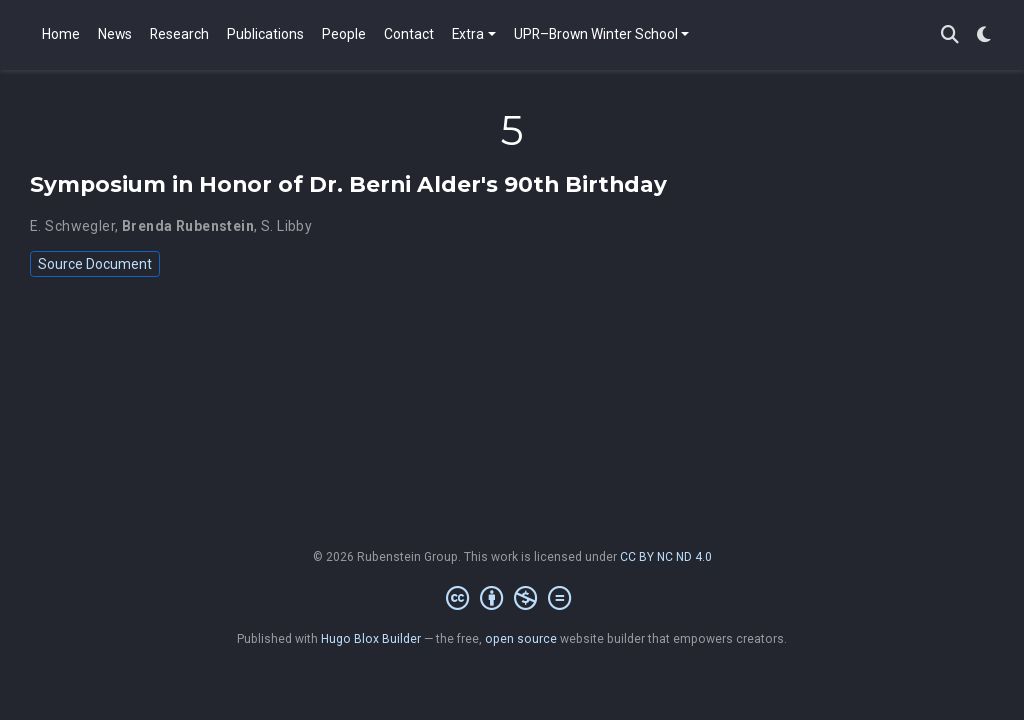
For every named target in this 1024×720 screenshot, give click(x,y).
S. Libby (286, 226)
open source (521, 639)
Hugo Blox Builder (371, 639)
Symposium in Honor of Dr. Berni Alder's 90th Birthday (348, 184)
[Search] (950, 35)
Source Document (95, 264)
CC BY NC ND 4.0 (666, 557)
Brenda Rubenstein (188, 226)
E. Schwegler (72, 226)
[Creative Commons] (512, 599)
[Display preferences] (984, 35)
